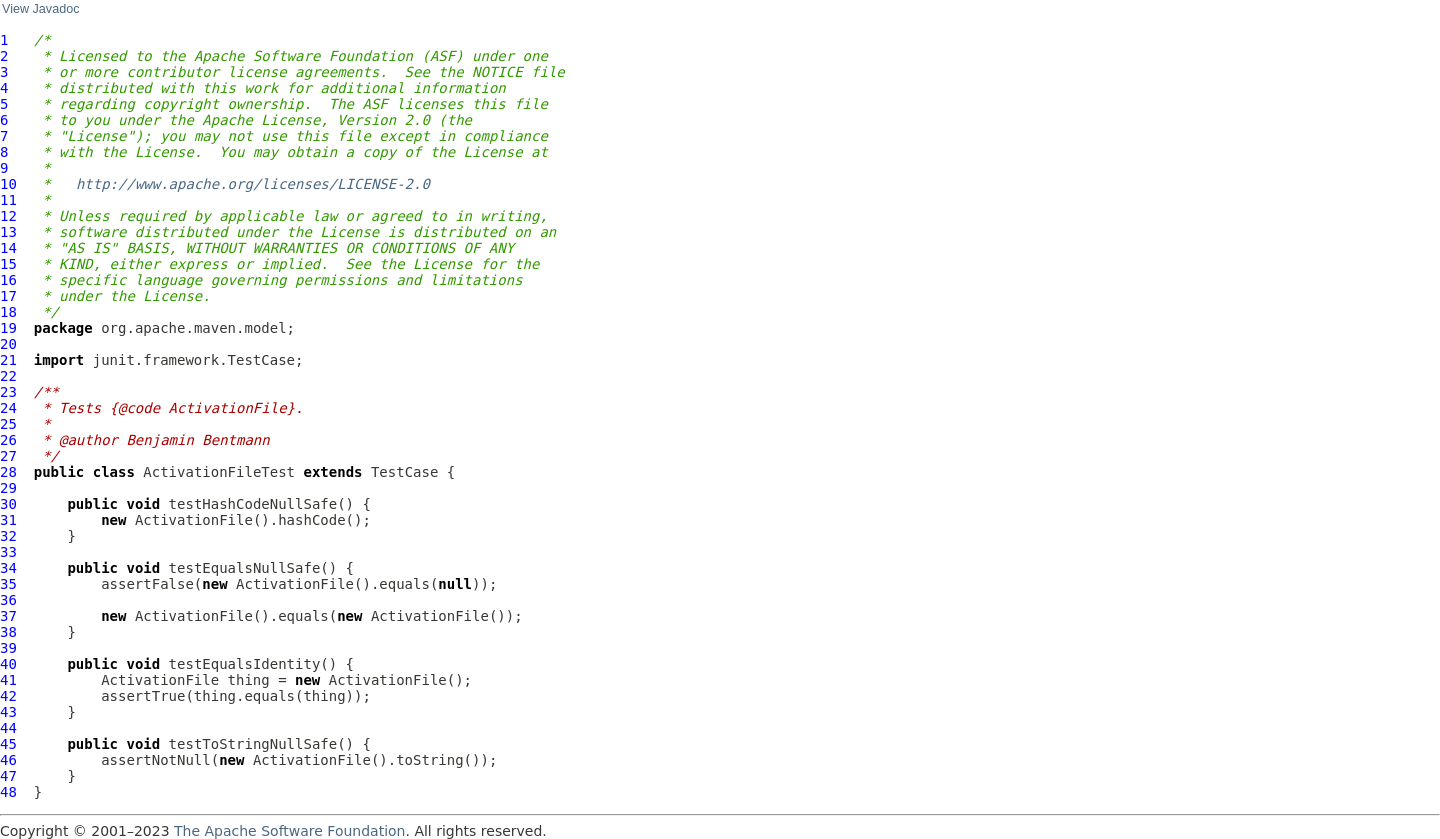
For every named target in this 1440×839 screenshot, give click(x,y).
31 (8, 520)
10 (8, 184)
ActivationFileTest (219, 472)
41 (8, 680)
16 (8, 280)
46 (8, 760)
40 (8, 664)
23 (8, 392)
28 (8, 472)
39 (8, 648)
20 (8, 344)
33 (8, 552)
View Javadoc (40, 9)
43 (8, 712)
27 (8, 456)
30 (8, 504)
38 (8, 632)
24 (8, 408)
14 (8, 248)
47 (8, 776)
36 (8, 600)
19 (8, 328)
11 (8, 200)
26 (8, 440)
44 (8, 728)
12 (8, 216)
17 (8, 296)
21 (8, 360)
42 (8, 696)
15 (8, 264)
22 (8, 376)
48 (8, 792)
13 (8, 232)
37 (8, 616)
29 (8, 488)
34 (8, 568)
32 (8, 536)
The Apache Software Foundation (289, 831)
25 (8, 424)
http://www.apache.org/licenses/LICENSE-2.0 (253, 184)
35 (8, 584)
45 (8, 744)
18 (8, 312)
